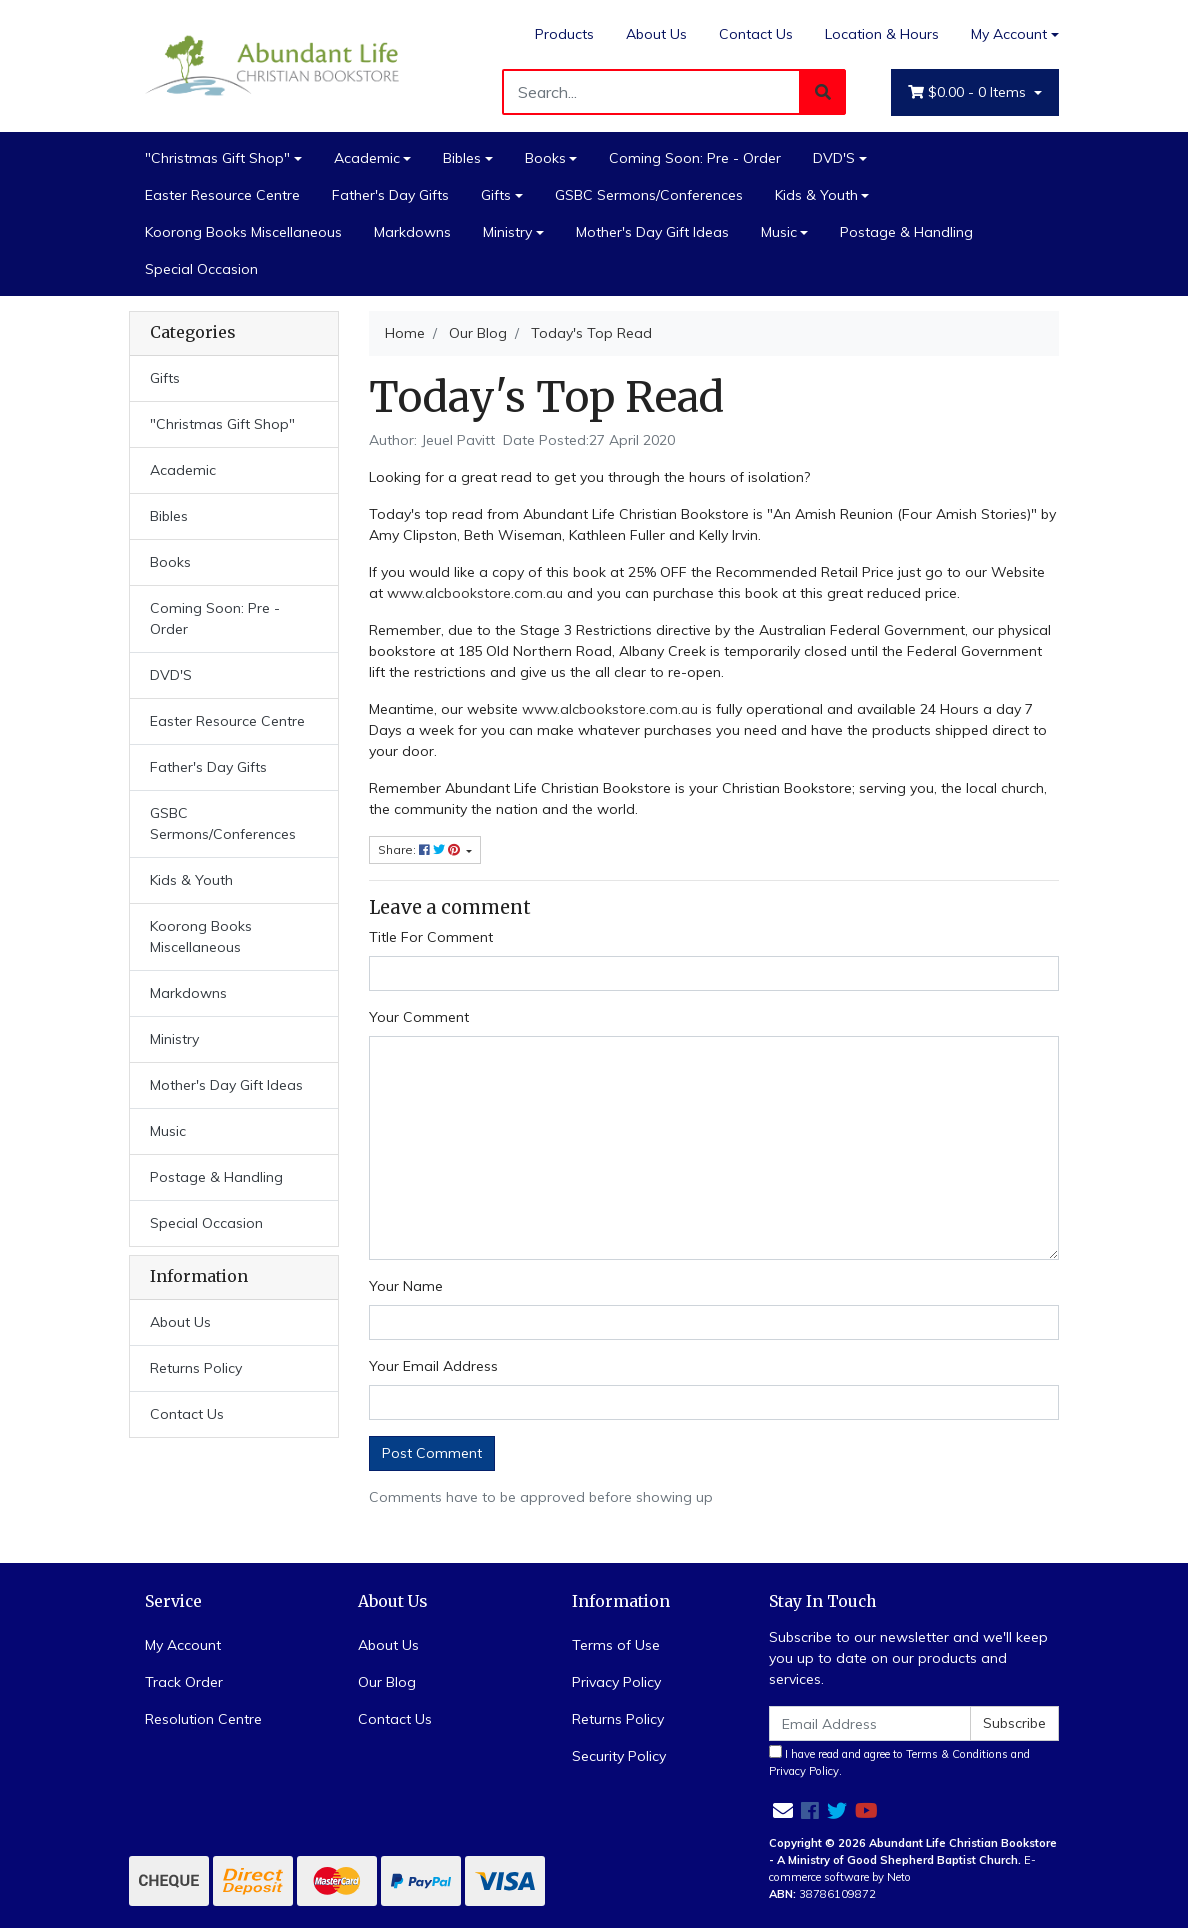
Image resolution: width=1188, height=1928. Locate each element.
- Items (969, 92)
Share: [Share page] (420, 849)
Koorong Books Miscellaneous (243, 232)
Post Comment (432, 1453)
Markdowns (412, 232)
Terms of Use (616, 1645)
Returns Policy (196, 1368)
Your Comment (419, 1017)
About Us (656, 34)
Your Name (406, 1286)
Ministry (507, 232)
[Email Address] (870, 1723)
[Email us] (783, 1810)
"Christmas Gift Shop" (217, 158)
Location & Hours (882, 34)
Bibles (462, 158)
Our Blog (387, 1682)
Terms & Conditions (957, 1754)
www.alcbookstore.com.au (475, 593)
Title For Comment (431, 937)
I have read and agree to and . (899, 1761)
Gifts (496, 195)
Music (779, 232)
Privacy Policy (616, 1682)
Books (545, 158)
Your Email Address (433, 1366)
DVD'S (834, 158)
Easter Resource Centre (222, 195)
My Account (183, 1645)
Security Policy (619, 1756)
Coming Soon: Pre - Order (695, 158)
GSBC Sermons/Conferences (649, 195)
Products (564, 34)
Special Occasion (201, 269)
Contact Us (756, 34)
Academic (367, 158)
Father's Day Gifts (390, 195)
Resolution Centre (203, 1719)
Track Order (184, 1682)
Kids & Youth (816, 195)
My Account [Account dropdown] (1009, 34)
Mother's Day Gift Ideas (652, 232)
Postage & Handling (906, 232)
